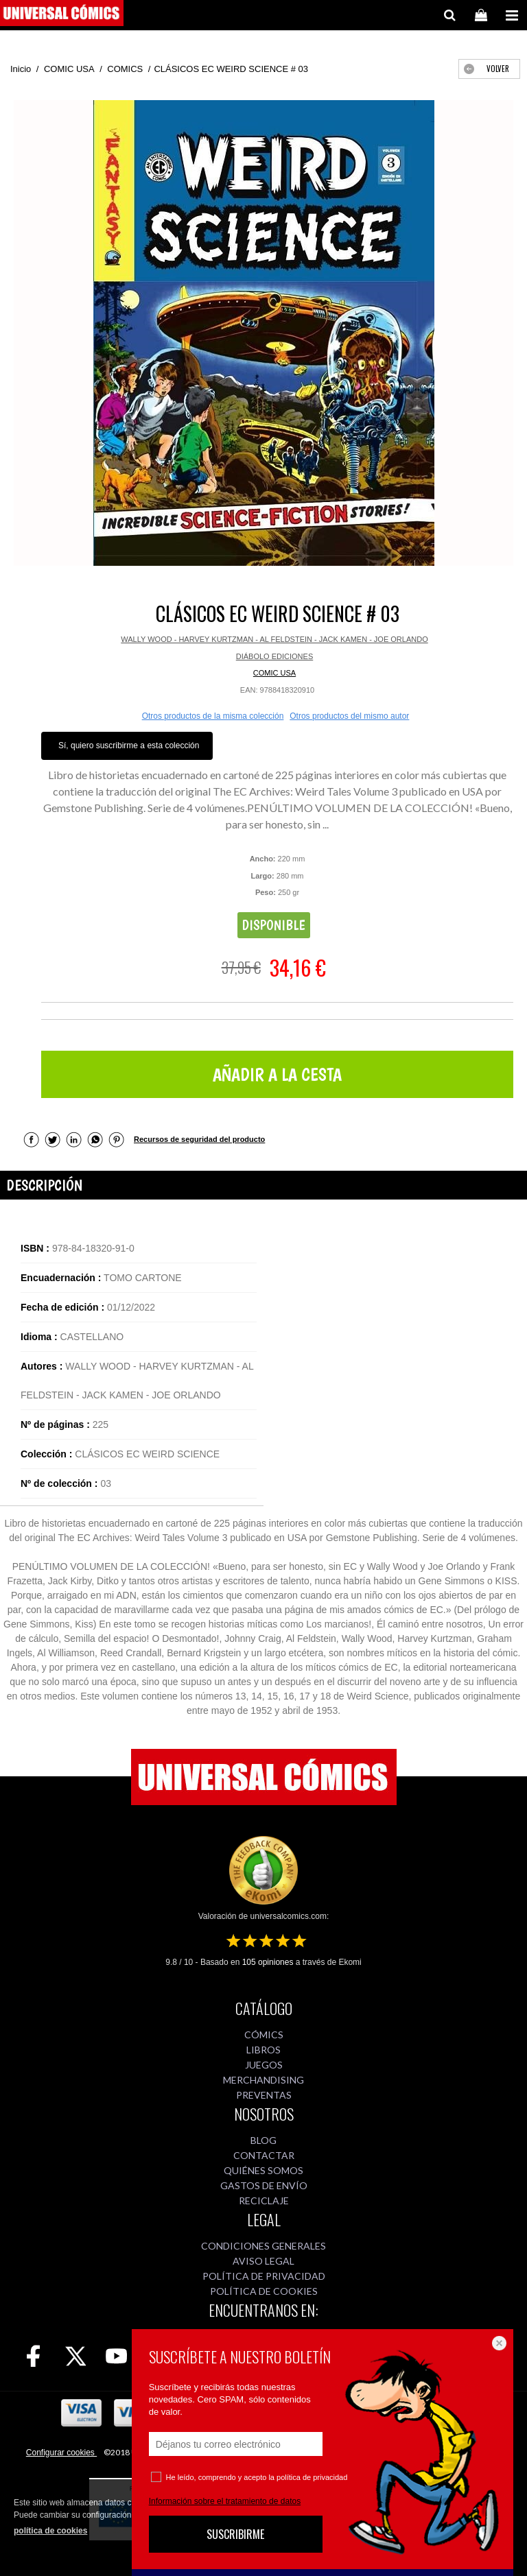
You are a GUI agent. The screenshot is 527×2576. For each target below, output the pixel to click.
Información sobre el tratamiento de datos (225, 2501)
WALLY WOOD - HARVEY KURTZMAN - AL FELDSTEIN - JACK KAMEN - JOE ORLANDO (274, 639)
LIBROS (263, 2049)
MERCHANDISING (263, 2080)
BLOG (263, 2140)
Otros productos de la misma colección (213, 716)
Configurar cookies (61, 2452)
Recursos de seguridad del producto (199, 1139)
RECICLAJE (264, 2200)
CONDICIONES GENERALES (263, 2246)
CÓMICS (263, 2034)
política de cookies (50, 2531)
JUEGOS (264, 2065)
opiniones (268, 1962)
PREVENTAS (264, 2095)
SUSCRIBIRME (235, 2534)
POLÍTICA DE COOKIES (264, 2291)
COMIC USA (274, 673)
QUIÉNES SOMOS (263, 2170)
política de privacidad (312, 2477)
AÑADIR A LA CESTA (277, 1074)
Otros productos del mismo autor (349, 716)
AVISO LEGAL (263, 2261)
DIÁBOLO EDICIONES (274, 656)
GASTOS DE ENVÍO (263, 2185)
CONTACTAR (263, 2155)
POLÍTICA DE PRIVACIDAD (263, 2276)
